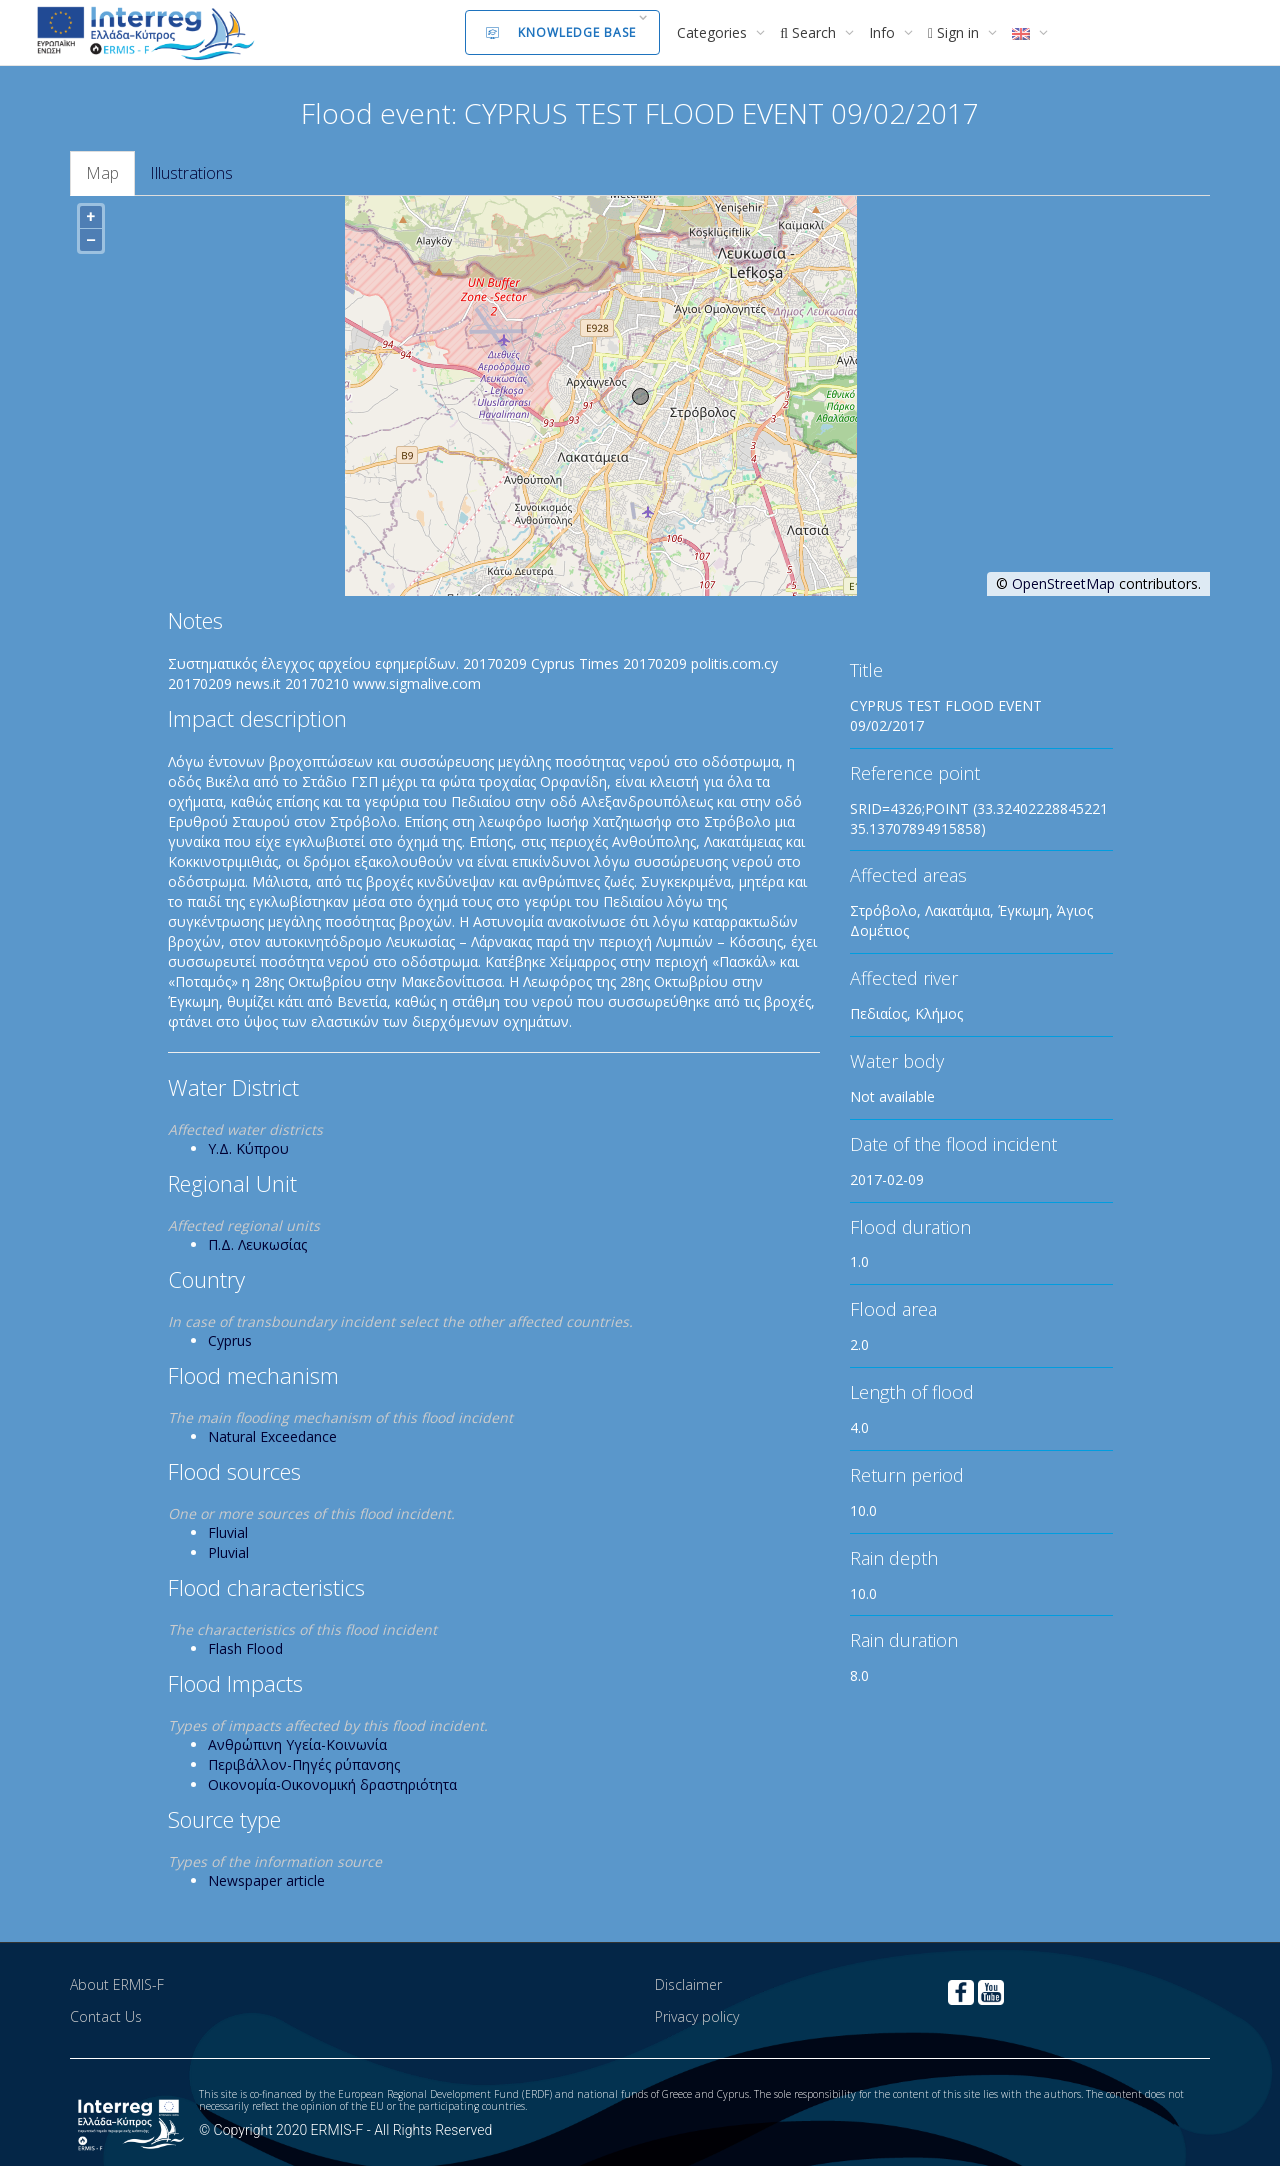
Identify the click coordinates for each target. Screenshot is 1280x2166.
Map (102, 173)
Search (810, 32)
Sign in (955, 32)
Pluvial (228, 1552)
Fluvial (228, 1532)
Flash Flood (245, 1648)
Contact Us (106, 2016)
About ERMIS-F (117, 1984)
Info (884, 32)
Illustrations (191, 173)
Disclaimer (688, 1984)
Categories (714, 32)
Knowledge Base (561, 32)
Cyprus (230, 1340)
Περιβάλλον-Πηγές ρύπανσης (304, 1764)
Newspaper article (266, 1880)
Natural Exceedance (272, 1436)
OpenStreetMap (1063, 583)
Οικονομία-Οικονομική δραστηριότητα (332, 1784)
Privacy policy (697, 2016)
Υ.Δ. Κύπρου (248, 1148)
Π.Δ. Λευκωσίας (257, 1244)
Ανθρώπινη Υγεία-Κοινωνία (297, 1744)
